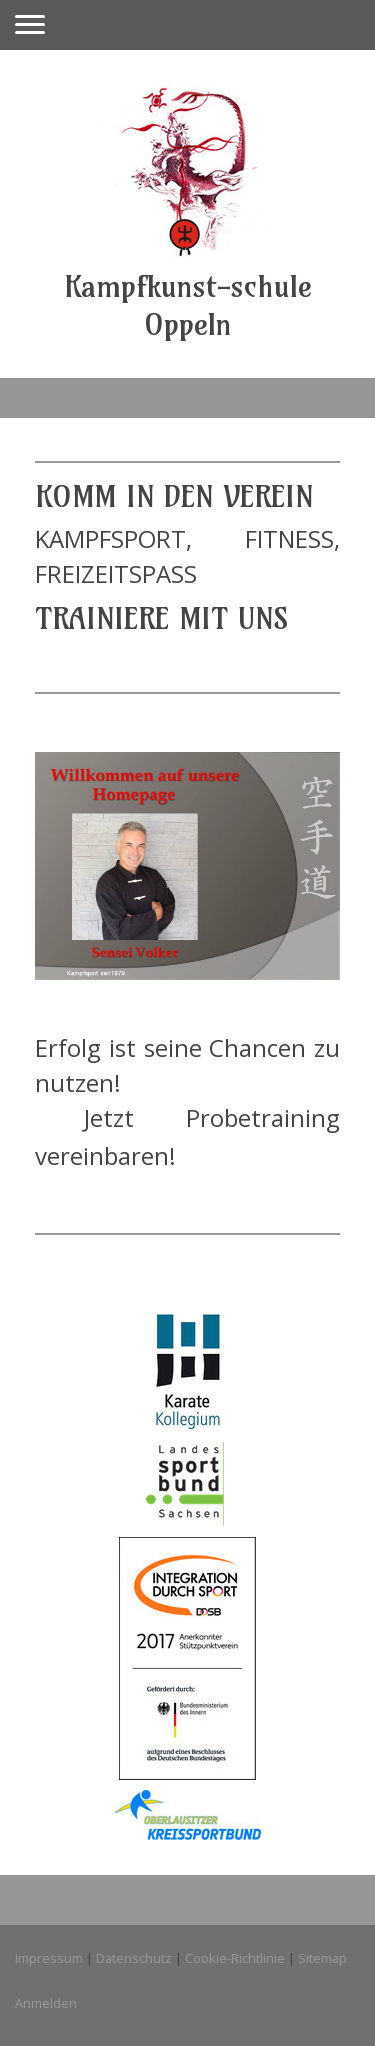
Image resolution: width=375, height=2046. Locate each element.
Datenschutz (134, 1958)
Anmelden (46, 2003)
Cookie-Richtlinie (235, 1958)
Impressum (49, 1958)
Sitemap (322, 1958)
